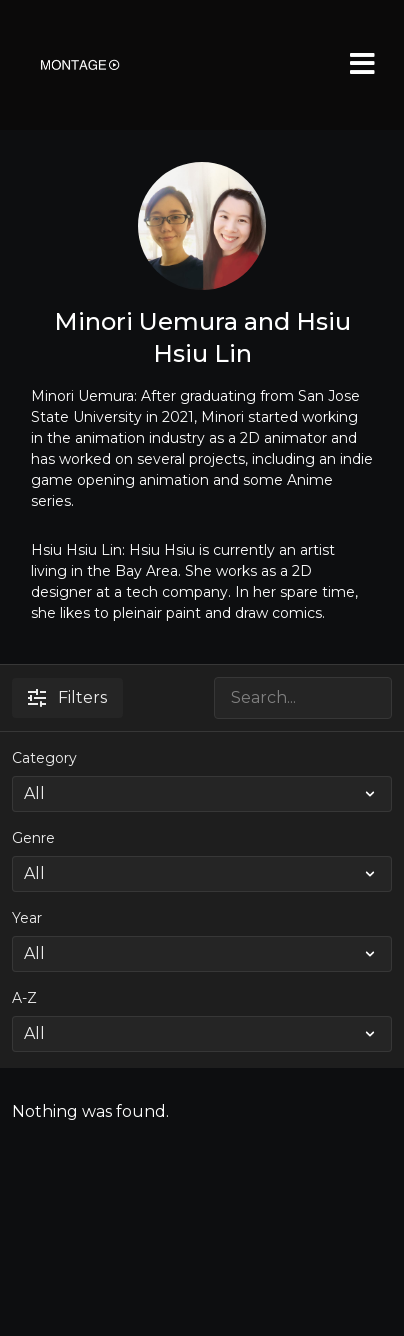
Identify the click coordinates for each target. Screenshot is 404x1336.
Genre (33, 838)
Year (27, 918)
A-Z (24, 998)
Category (44, 758)
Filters (67, 697)
